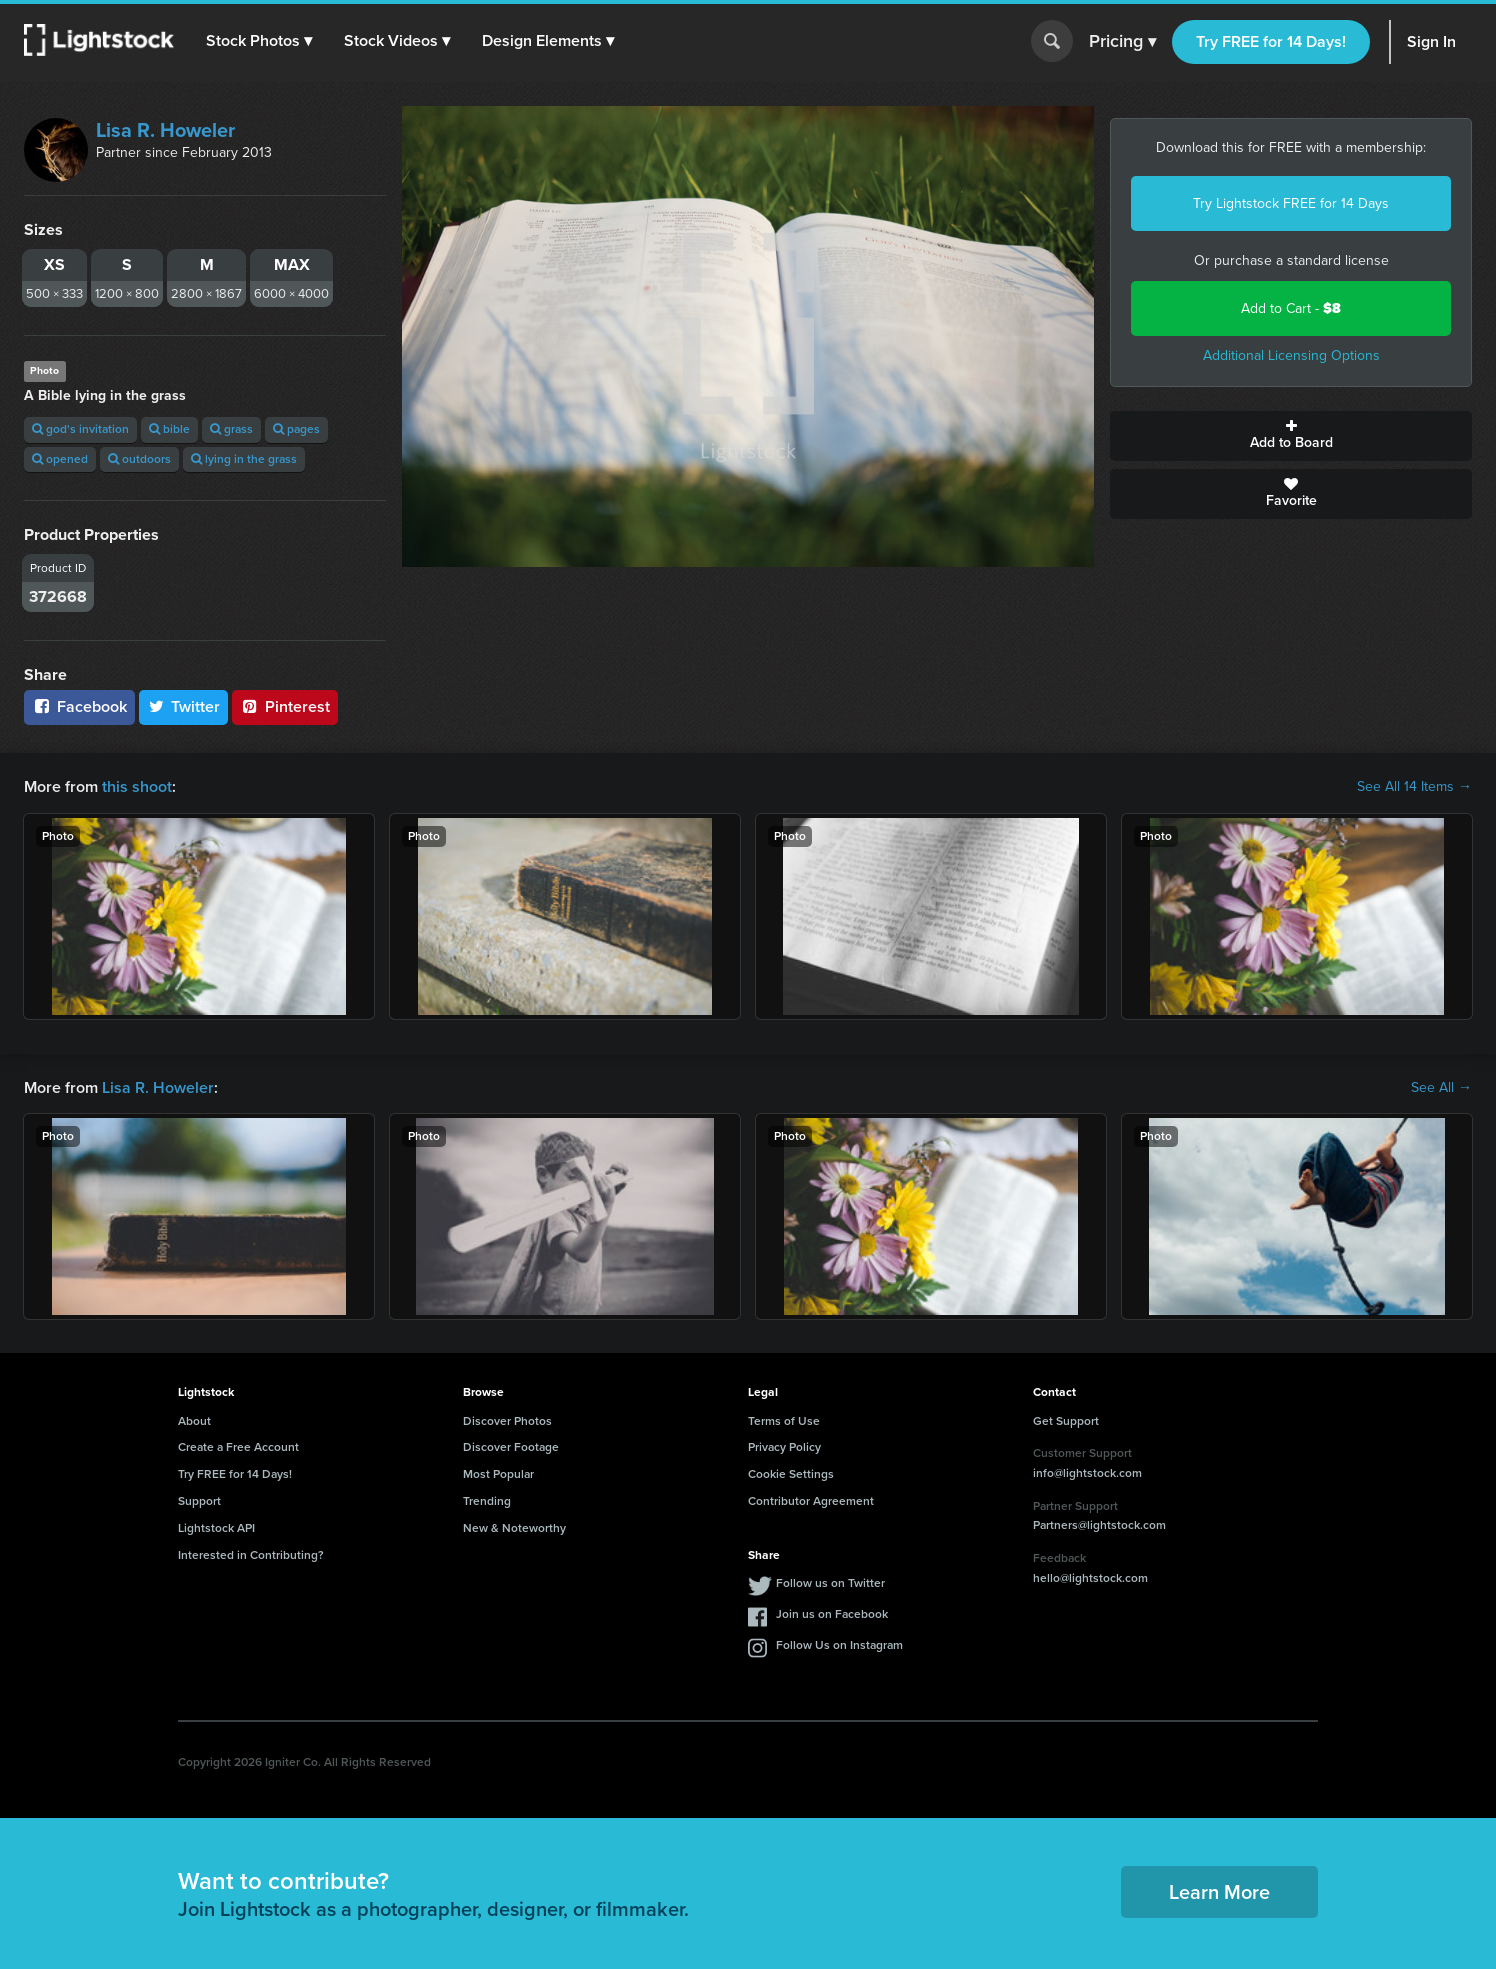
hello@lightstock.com (1090, 1578)
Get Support (1066, 1421)
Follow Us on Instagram (839, 1645)
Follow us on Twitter (830, 1583)
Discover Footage (511, 1447)
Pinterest (285, 706)
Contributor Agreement (811, 1501)
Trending (487, 1501)
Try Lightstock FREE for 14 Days (1291, 203)
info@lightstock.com (1087, 1473)
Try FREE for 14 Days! (1271, 41)
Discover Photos (507, 1421)
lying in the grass (244, 459)
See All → (1441, 1088)
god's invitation (80, 429)
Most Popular (498, 1474)
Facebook (79, 706)
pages (296, 429)
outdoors (139, 459)
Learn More (1219, 1892)
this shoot (137, 786)
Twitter (184, 706)
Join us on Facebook (832, 1614)
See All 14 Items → (1414, 787)
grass (231, 429)
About (194, 1421)
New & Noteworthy (514, 1528)
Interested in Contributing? (251, 1555)
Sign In (1431, 41)
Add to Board (1291, 436)
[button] (259, 41)
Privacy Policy (784, 1447)
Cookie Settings (791, 1474)
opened (60, 459)
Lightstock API (216, 1528)
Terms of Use (784, 1421)
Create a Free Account (238, 1447)
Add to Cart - (1291, 308)
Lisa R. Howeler (165, 130)
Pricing (1122, 42)
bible (169, 429)
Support (199, 1501)
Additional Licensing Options (1291, 355)
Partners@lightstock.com (1099, 1525)
